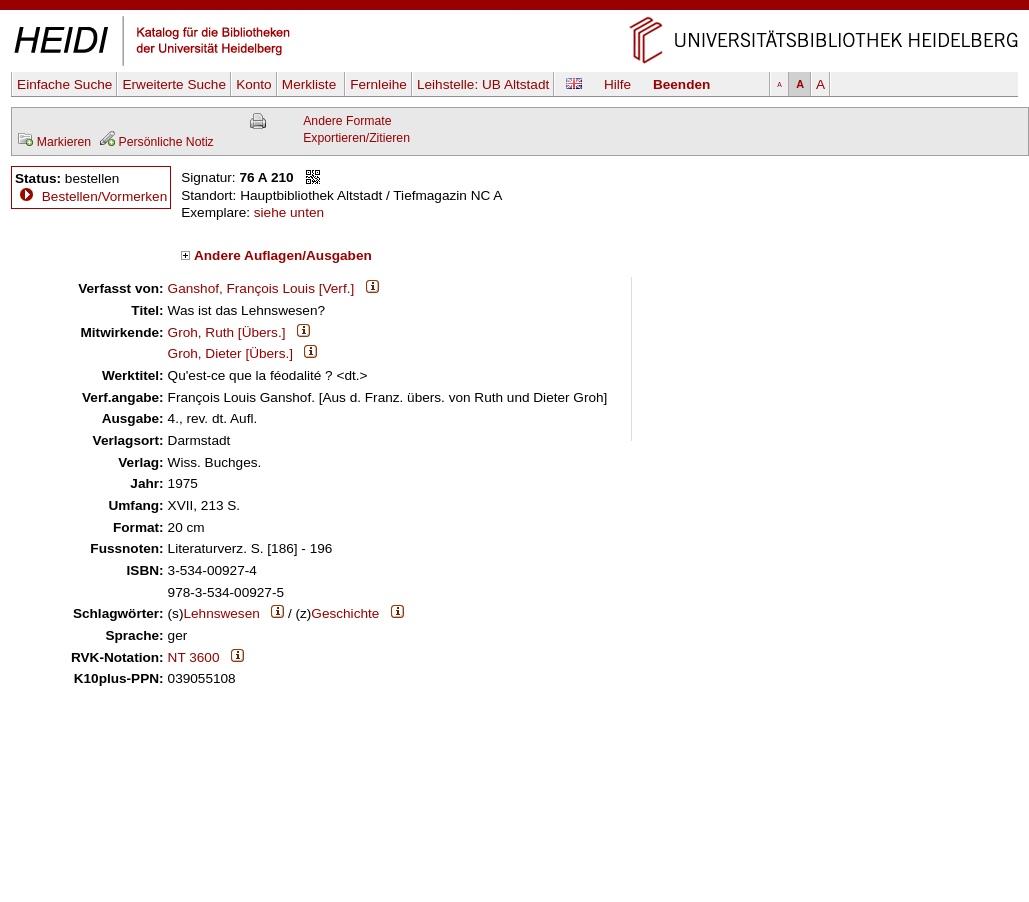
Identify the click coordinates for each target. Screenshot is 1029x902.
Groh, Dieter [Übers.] (230, 353)
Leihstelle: (483, 84)
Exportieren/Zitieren (356, 138)
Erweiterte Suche (174, 84)
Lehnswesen (221, 613)
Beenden (681, 84)
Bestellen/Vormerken (104, 196)
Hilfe (617, 84)
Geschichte (345, 613)
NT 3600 (194, 657)
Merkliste (311, 84)
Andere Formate (347, 121)
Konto (254, 84)
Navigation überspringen (514, 8)
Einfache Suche (64, 84)
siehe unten (289, 212)
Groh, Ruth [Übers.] (227, 332)
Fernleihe (378, 84)
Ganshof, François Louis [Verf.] (261, 288)
